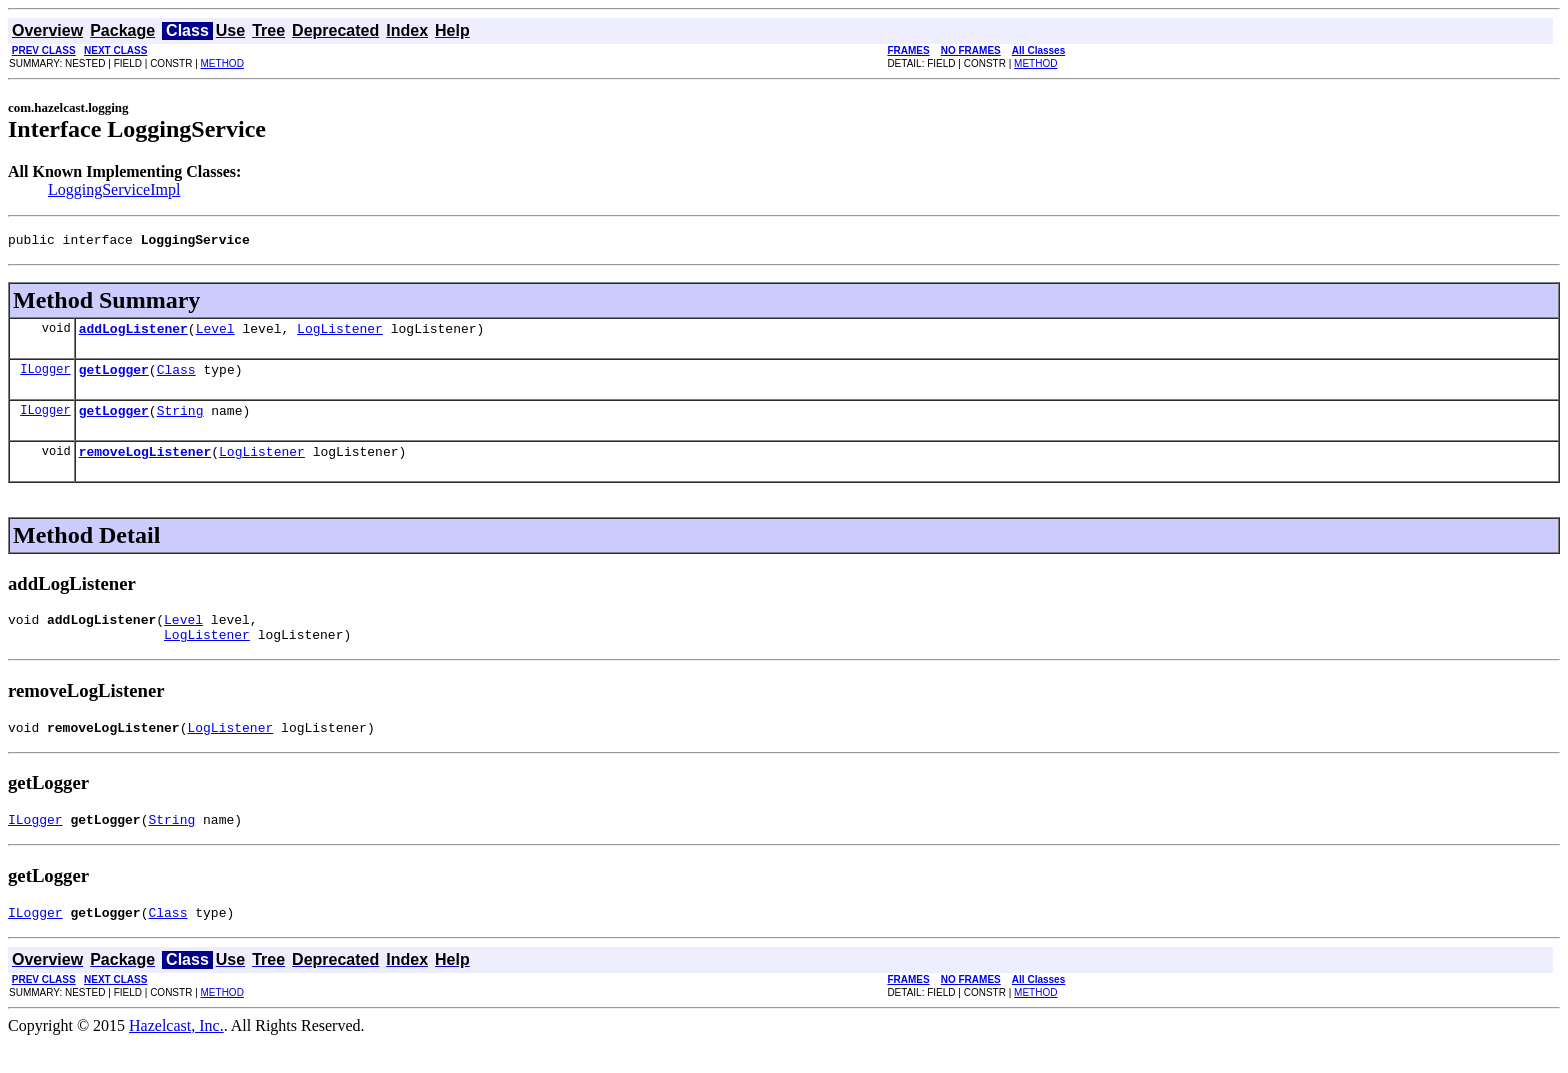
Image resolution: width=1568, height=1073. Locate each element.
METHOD (222, 63)
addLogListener (133, 334)
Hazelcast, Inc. (176, 1055)
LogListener (340, 334)
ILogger (45, 377)
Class (176, 378)
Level (215, 334)
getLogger (114, 378)
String (180, 422)
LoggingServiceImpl (114, 189)
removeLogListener (145, 466)
